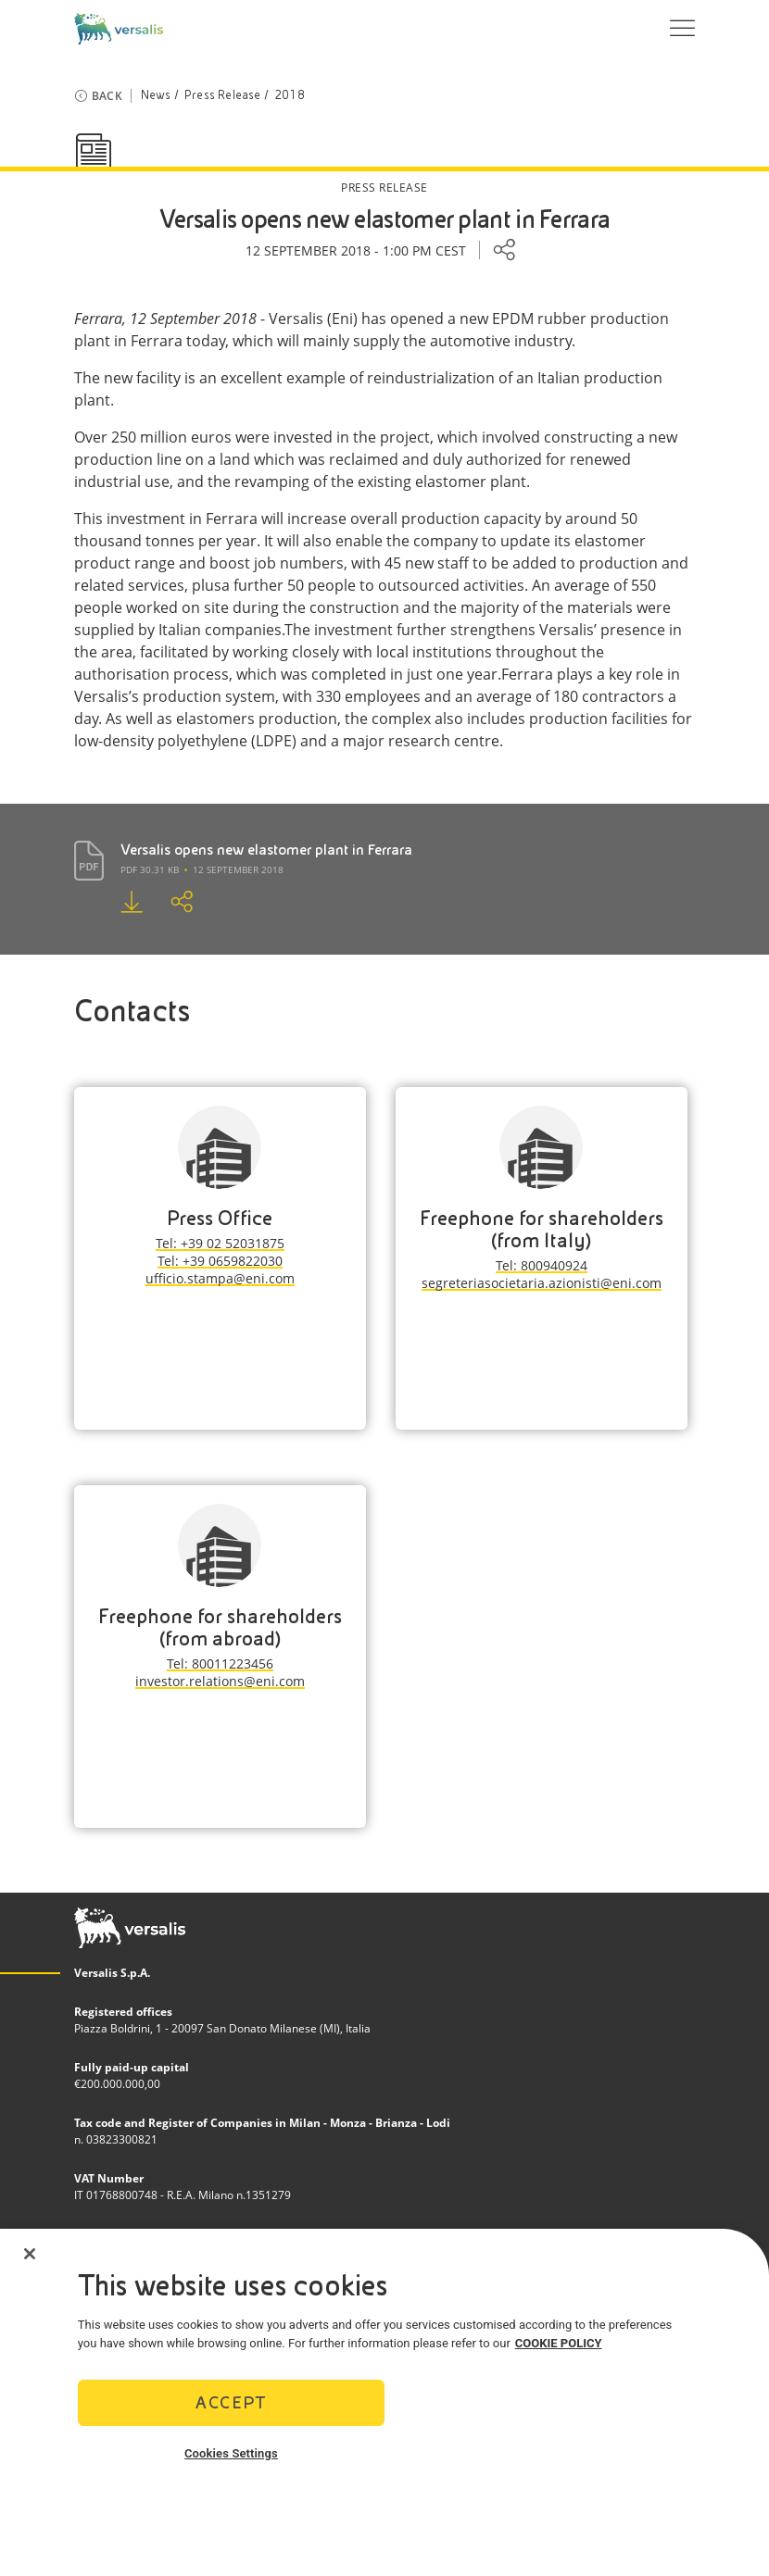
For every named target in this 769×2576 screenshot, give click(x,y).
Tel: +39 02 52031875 (220, 1243)
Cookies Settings (231, 2459)
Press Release (222, 95)
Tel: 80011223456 (220, 1663)
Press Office (219, 1218)
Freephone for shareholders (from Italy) (541, 1229)
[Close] (29, 2259)
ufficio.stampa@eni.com (220, 1278)
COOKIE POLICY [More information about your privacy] (558, 2349)
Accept (230, 2408)
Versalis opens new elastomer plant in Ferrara (266, 849)
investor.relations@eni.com (220, 1681)
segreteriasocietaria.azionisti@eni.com (542, 1283)
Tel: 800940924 (541, 1265)
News (156, 95)
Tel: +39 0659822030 (220, 1260)
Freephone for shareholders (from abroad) (220, 1627)
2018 (289, 95)
